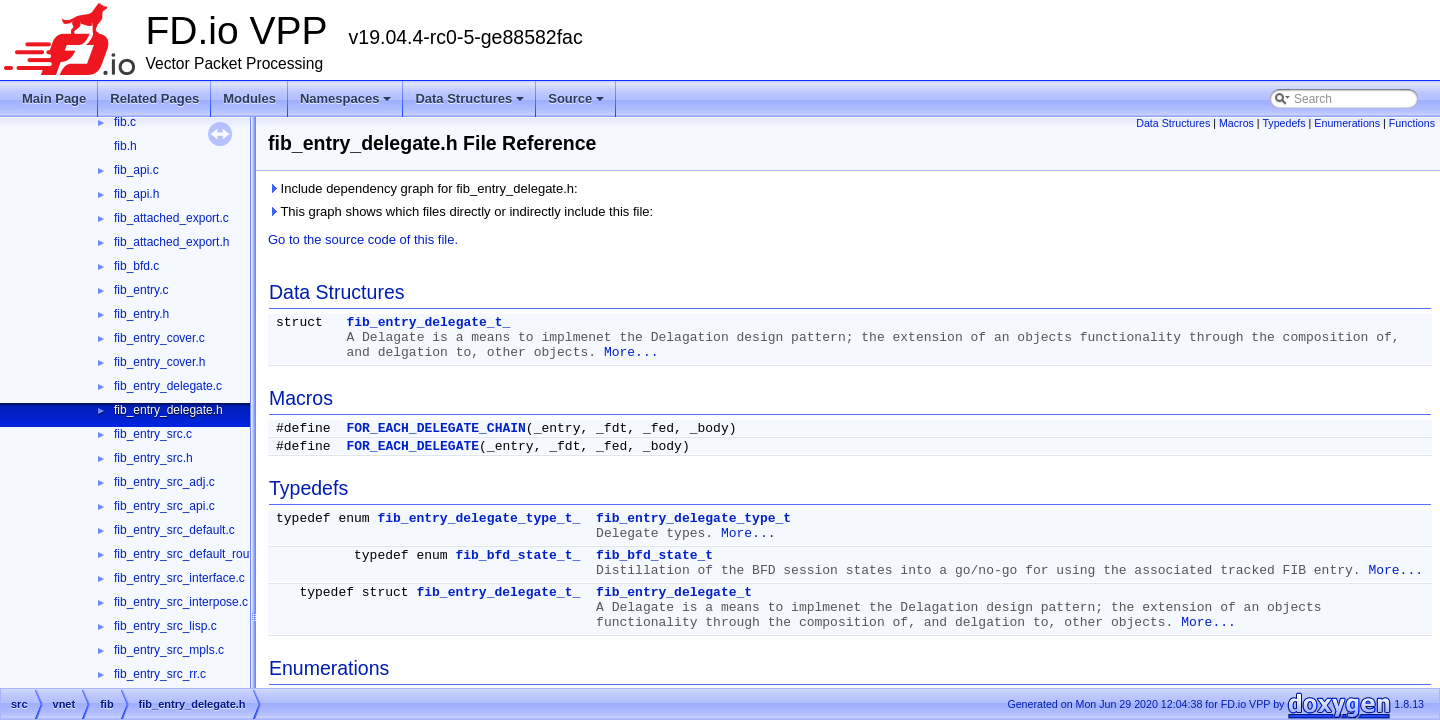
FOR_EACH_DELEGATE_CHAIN (435, 428)
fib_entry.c (141, 290)
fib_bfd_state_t (654, 555)
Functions (1412, 123)
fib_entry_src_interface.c (179, 578)
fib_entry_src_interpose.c (181, 602)
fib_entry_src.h (153, 458)
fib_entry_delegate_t (674, 592)
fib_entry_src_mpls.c (169, 650)
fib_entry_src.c (153, 434)
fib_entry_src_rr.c (160, 674)
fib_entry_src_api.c (164, 506)
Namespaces (347, 104)
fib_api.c (136, 170)
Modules (249, 98)
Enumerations (1347, 123)
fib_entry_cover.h (159, 362)
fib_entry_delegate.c (168, 386)
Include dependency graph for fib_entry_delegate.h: (423, 188)
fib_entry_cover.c (159, 338)
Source (577, 104)
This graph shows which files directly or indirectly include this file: (460, 211)
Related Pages (154, 98)
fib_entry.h (141, 314)
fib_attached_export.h (171, 242)
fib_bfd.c (136, 266)
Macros (1236, 123)
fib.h (125, 146)
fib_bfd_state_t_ (517, 555)
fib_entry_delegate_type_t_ (478, 518)
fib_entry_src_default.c (174, 530)
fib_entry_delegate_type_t (693, 518)
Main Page (54, 98)
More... (631, 352)
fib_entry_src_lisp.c (165, 626)
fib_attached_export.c (171, 218)
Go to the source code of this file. (363, 239)
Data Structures (471, 104)
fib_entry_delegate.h (168, 410)
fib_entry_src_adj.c (164, 482)
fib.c (125, 122)
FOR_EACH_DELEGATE (412, 446)
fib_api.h (136, 194)
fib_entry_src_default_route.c (191, 554)
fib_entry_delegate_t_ (428, 322)
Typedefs (1283, 123)
